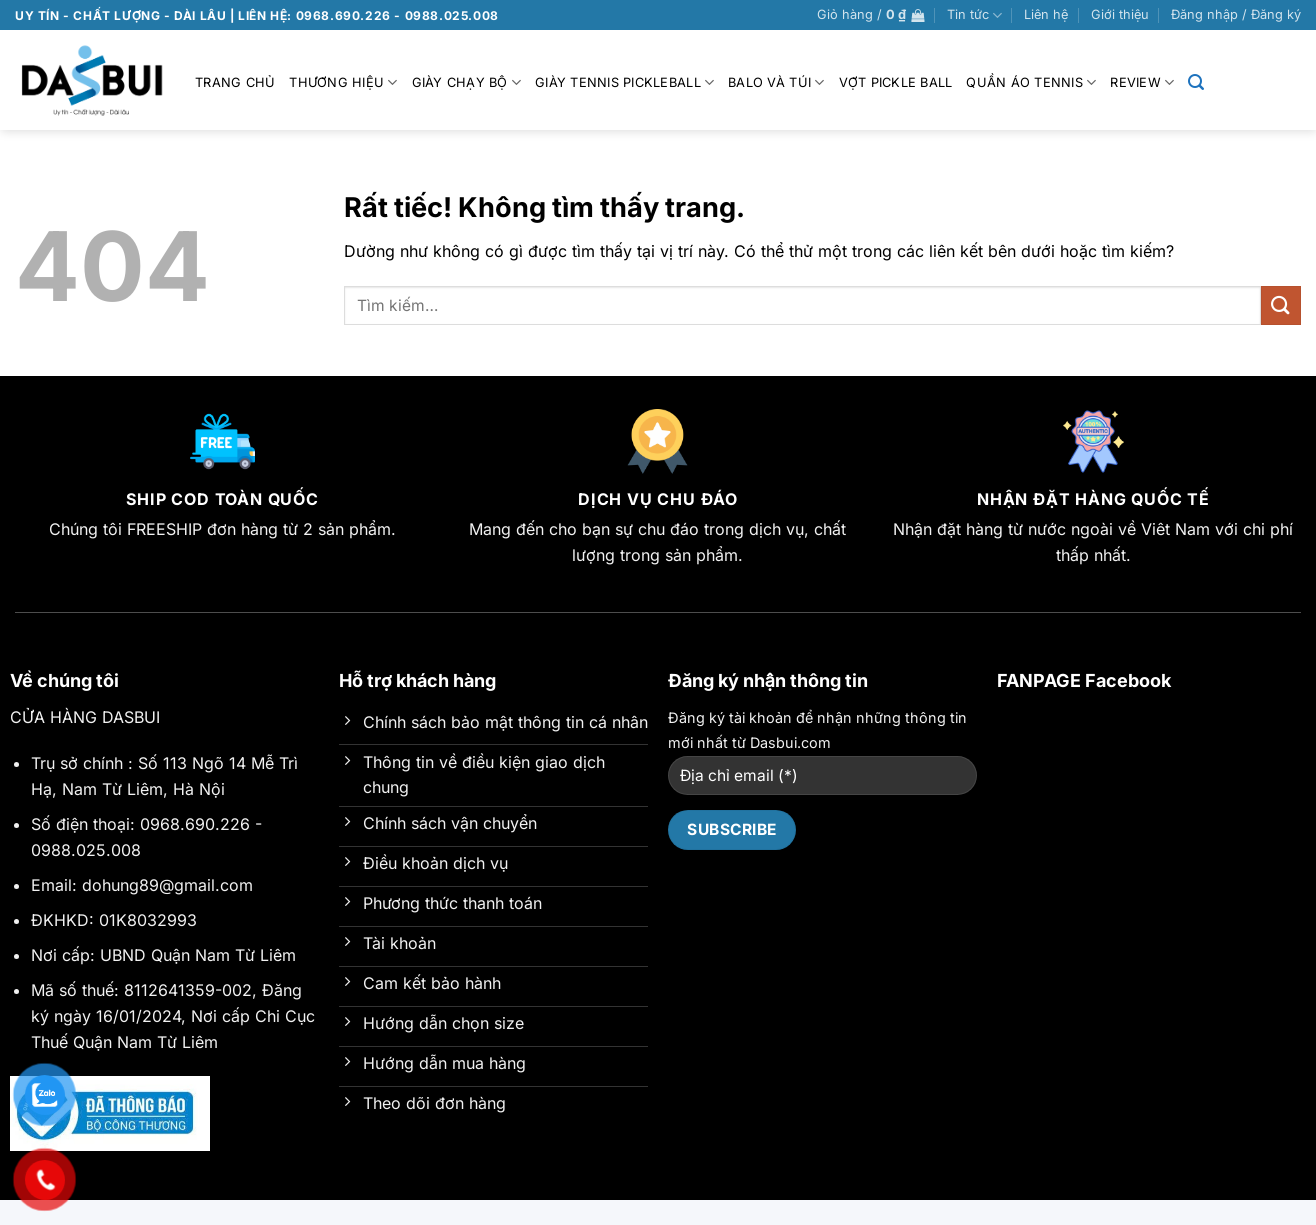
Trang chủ (235, 82)
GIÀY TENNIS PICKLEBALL (624, 82)
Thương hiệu (343, 82)
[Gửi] (1281, 305)
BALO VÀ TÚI (776, 82)
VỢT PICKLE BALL (896, 82)
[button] (870, 15)
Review (1142, 82)
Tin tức (974, 15)
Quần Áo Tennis (1031, 82)
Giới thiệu (1120, 14)
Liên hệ (1046, 14)
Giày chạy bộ (467, 82)
